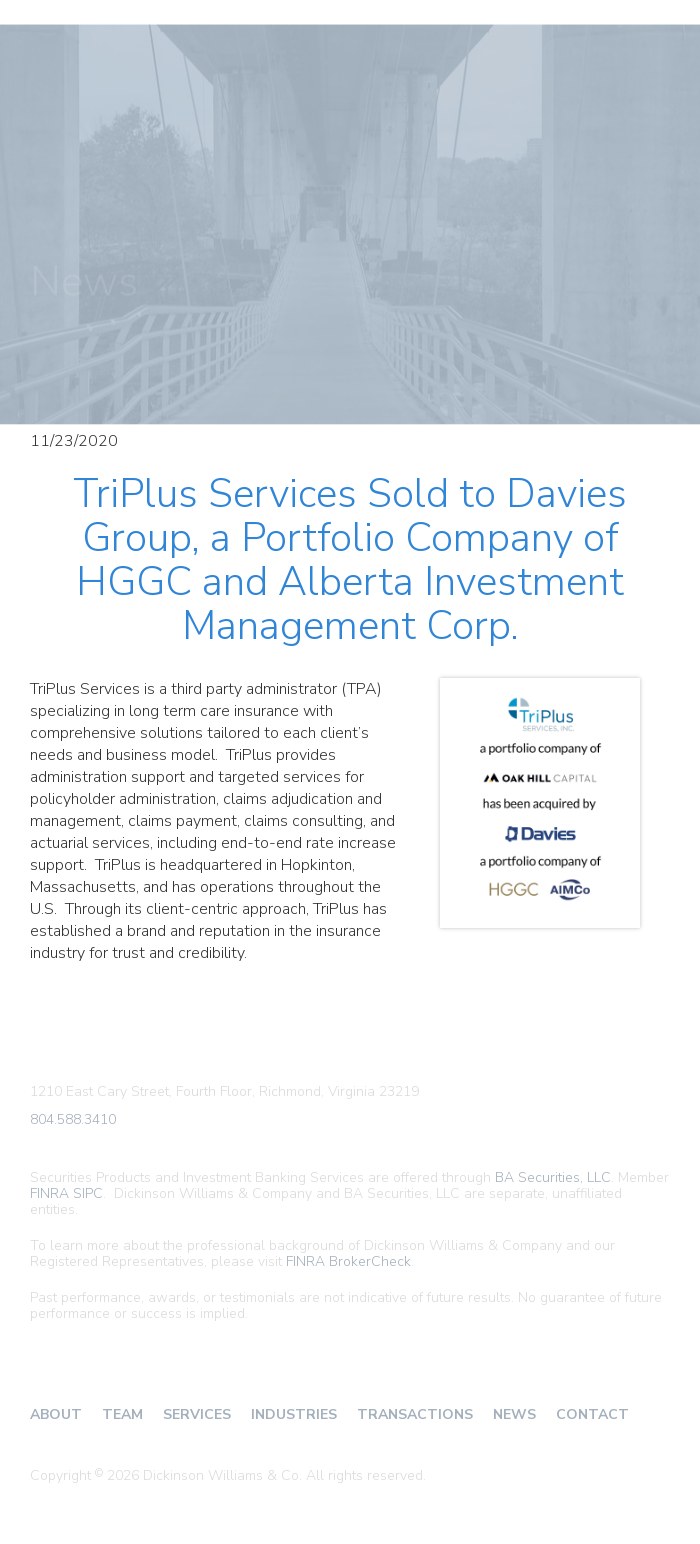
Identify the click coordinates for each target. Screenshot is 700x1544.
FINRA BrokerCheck (348, 1261)
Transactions (415, 1414)
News (514, 1414)
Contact (592, 1414)
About (56, 1414)
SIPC (88, 1193)
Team (122, 1414)
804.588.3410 (73, 1120)
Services (197, 1414)
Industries (294, 1414)
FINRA (49, 1193)
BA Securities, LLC (553, 1177)
